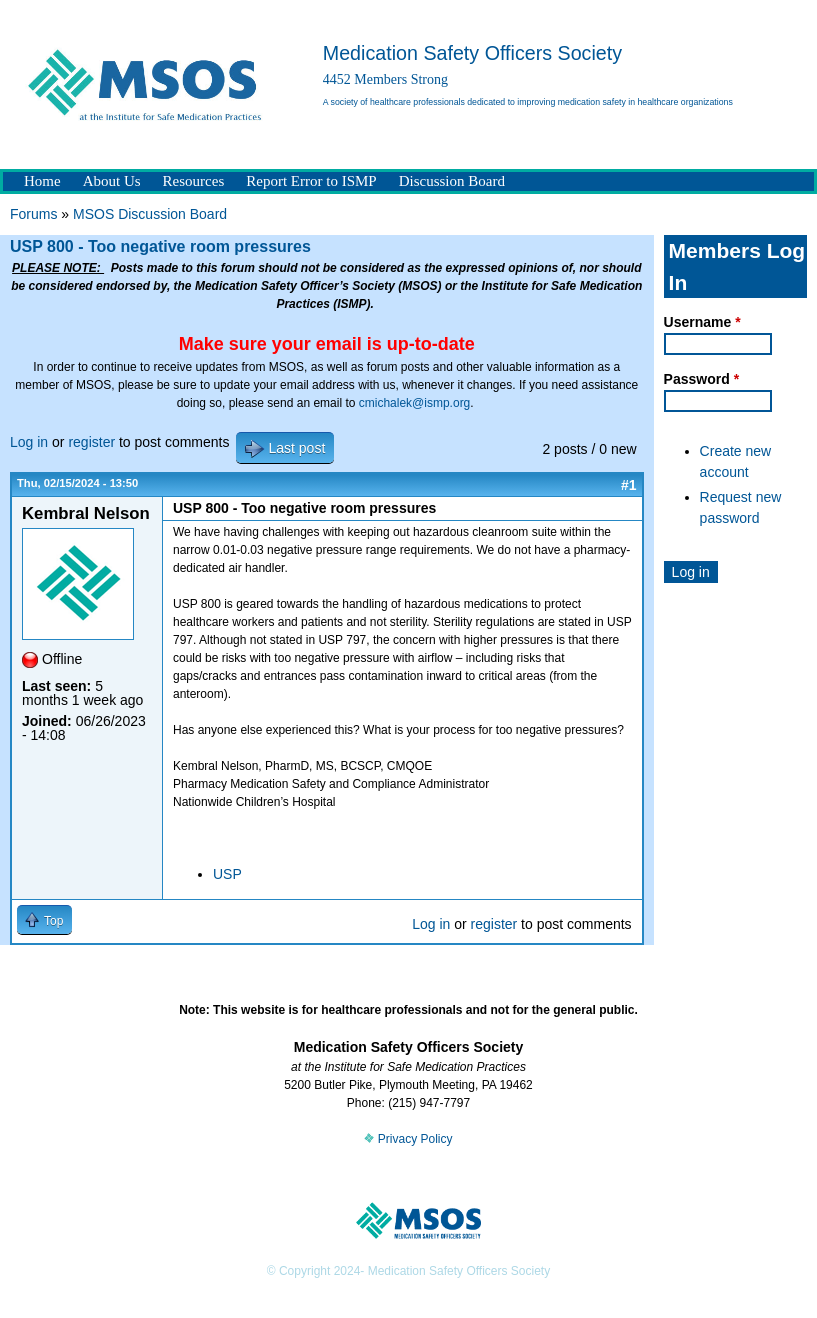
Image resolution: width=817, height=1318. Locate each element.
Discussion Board (452, 181)
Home (42, 181)
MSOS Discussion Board (150, 214)
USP (227, 874)
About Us (112, 181)
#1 (629, 485)
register (91, 442)
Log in (29, 442)
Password (701, 379)
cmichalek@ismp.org (415, 403)
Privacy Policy (408, 1139)
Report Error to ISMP (311, 181)
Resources (194, 181)
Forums (33, 214)
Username (702, 322)
